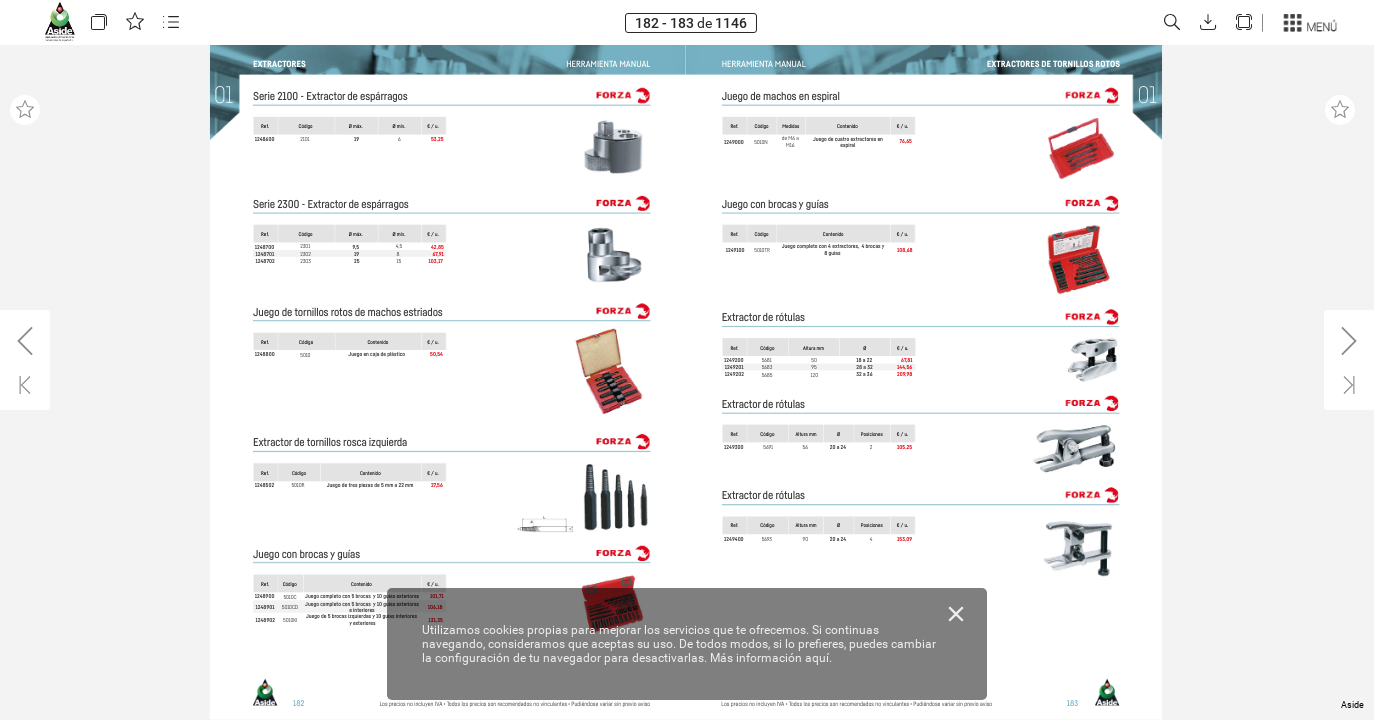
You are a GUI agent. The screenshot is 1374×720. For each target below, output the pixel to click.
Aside (1352, 705)
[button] (99, 22)
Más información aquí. (771, 658)
